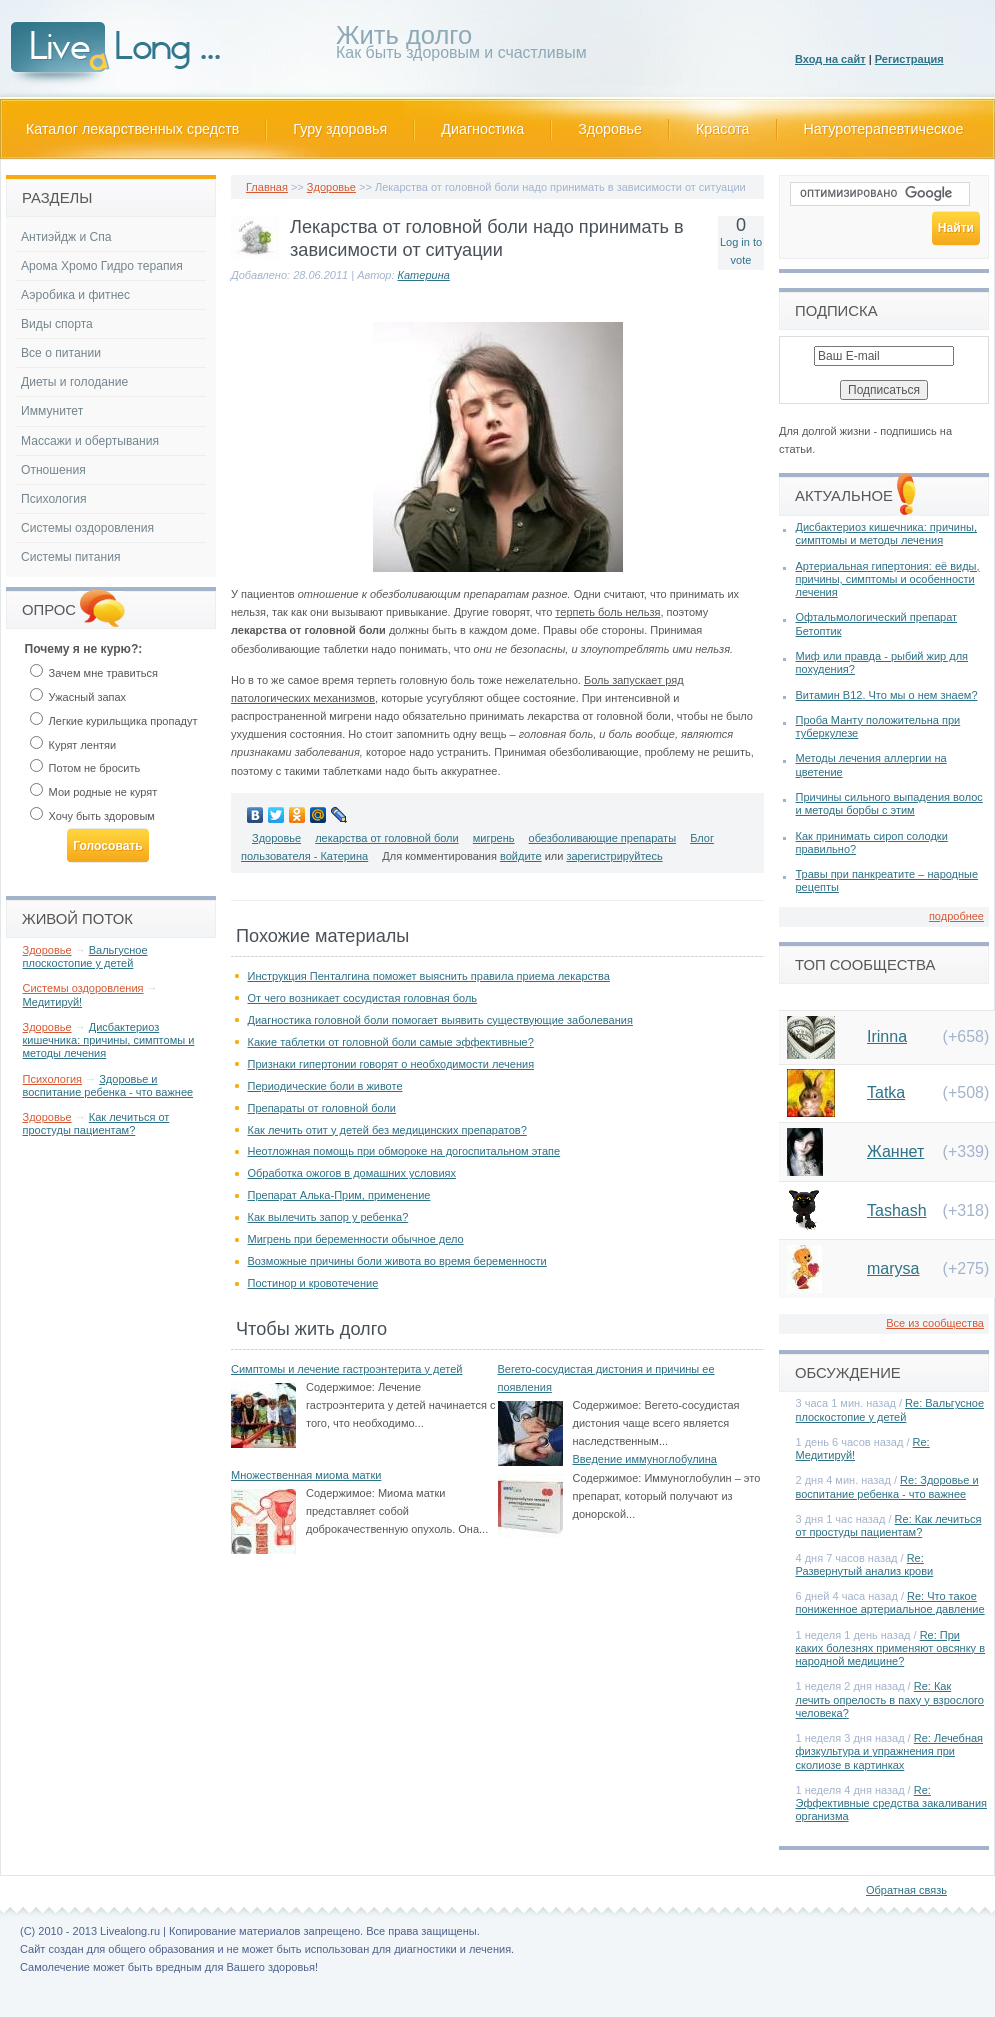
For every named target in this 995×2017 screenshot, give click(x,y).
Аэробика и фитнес (75, 295)
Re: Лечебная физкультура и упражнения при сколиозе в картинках (890, 1751)
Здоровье (610, 129)
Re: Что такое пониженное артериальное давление (890, 1602)
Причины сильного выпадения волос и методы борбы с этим (889, 803)
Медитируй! (53, 1002)
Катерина (424, 275)
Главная (267, 187)
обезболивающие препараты (603, 838)
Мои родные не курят (94, 792)
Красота (723, 129)
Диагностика (482, 129)
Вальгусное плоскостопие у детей (85, 956)
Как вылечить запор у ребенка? (328, 1217)
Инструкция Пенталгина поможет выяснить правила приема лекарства (429, 976)
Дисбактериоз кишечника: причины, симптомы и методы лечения (109, 1040)
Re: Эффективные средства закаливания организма (892, 1803)
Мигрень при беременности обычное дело (356, 1239)
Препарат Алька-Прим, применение (339, 1195)
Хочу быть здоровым (92, 816)
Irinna (887, 1036)
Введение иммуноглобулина (645, 1459)
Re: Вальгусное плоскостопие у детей (890, 1409)
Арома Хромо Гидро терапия (102, 266)
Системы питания (70, 557)
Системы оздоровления (87, 528)
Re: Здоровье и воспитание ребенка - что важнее (887, 1486)
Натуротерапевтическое (884, 129)
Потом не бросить (85, 768)
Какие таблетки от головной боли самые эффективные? (391, 1042)
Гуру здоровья (340, 129)
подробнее (956, 916)
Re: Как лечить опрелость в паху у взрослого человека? (890, 1699)
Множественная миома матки (306, 1475)
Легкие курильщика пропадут (114, 721)
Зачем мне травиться (94, 673)
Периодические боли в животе (325, 1086)
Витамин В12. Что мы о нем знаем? (887, 695)
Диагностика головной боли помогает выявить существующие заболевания (440, 1020)
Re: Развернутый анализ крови (865, 1564)
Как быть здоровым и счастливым (461, 45)
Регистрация (909, 59)
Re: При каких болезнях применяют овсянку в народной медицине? (891, 1648)
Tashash (897, 1210)
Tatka (886, 1092)
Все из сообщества (935, 1323)
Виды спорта (57, 324)
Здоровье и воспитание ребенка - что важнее (108, 1085)
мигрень (494, 838)
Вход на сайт (830, 59)
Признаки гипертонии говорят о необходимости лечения (391, 1064)
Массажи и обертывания (90, 441)
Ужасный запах (78, 697)
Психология (54, 499)
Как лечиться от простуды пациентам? (96, 1123)
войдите (521, 856)
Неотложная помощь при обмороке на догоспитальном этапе (404, 1151)
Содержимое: (340, 1387)
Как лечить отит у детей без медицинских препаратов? (387, 1130)
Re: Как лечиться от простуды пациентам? (889, 1525)
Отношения (53, 470)
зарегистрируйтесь (614, 856)
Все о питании (61, 353)
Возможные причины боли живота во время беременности (397, 1261)
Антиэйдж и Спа (66, 237)
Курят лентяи (73, 745)
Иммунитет (52, 411)
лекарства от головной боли (387, 838)
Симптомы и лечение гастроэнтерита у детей (346, 1369)
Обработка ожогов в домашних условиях (352, 1173)
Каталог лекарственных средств (132, 129)
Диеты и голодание (74, 382)
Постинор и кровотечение (313, 1283)
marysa (893, 1268)
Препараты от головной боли (322, 1108)
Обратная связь (906, 1890)
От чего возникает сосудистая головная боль (363, 998)
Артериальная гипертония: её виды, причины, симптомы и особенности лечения (888, 579)
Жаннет (895, 1151)
